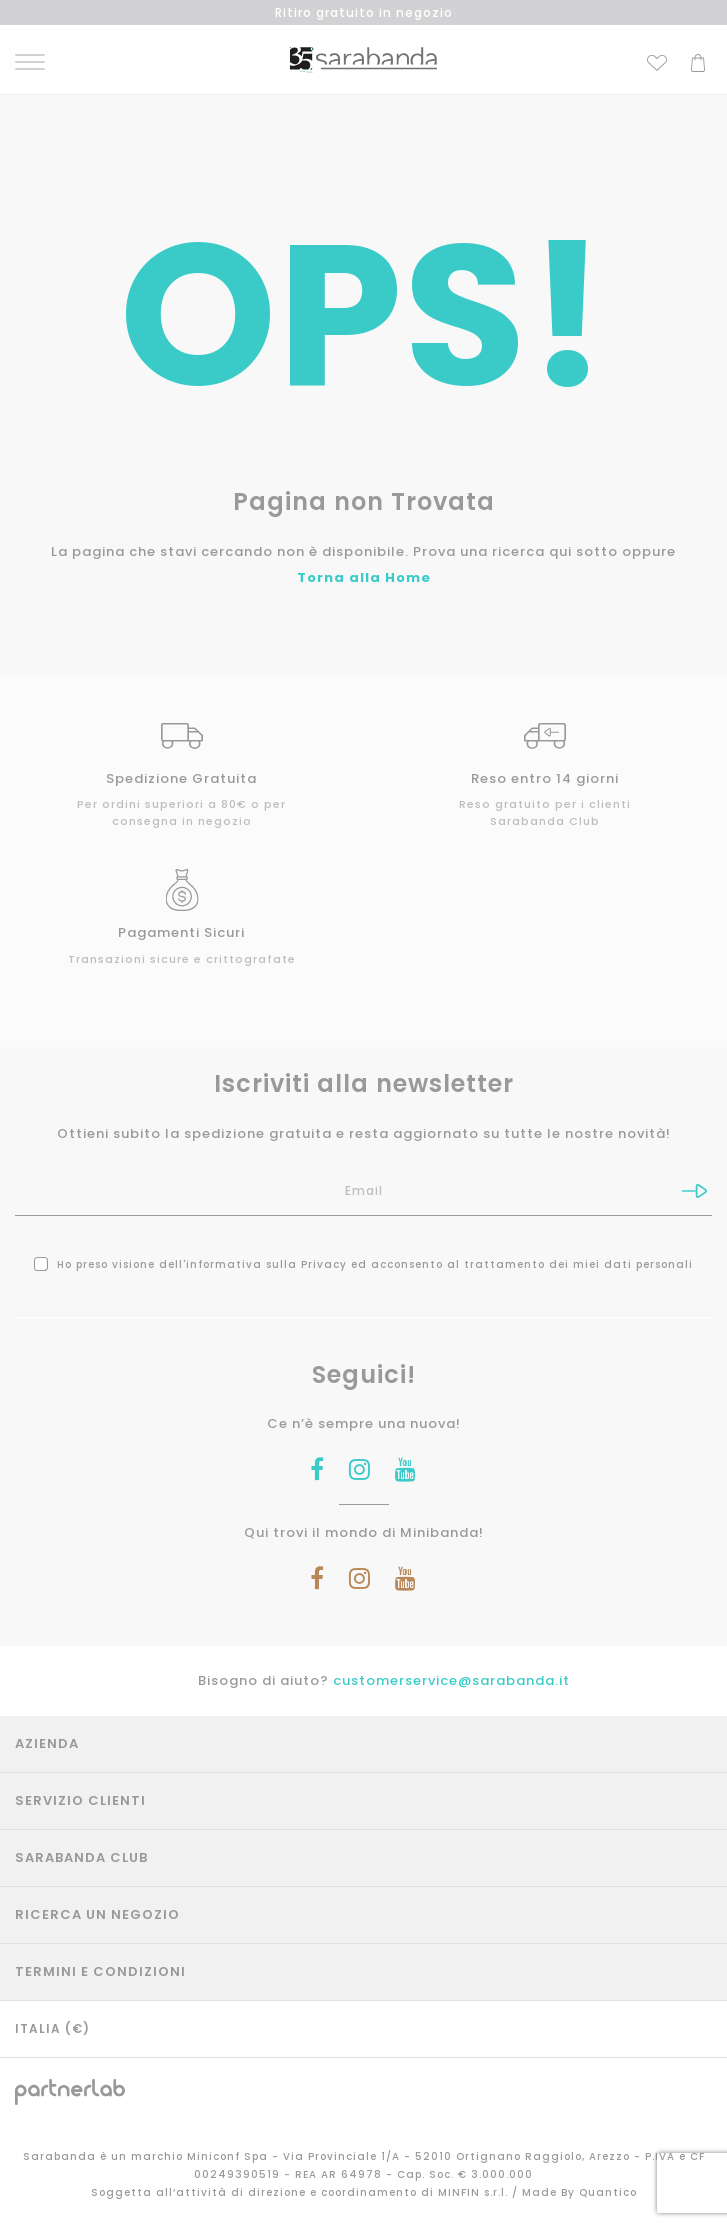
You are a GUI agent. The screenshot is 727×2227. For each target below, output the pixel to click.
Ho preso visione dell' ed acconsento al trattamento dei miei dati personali (363, 1264)
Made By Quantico (579, 2192)
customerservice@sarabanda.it (451, 1680)
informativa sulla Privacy (266, 1264)
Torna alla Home (364, 577)
